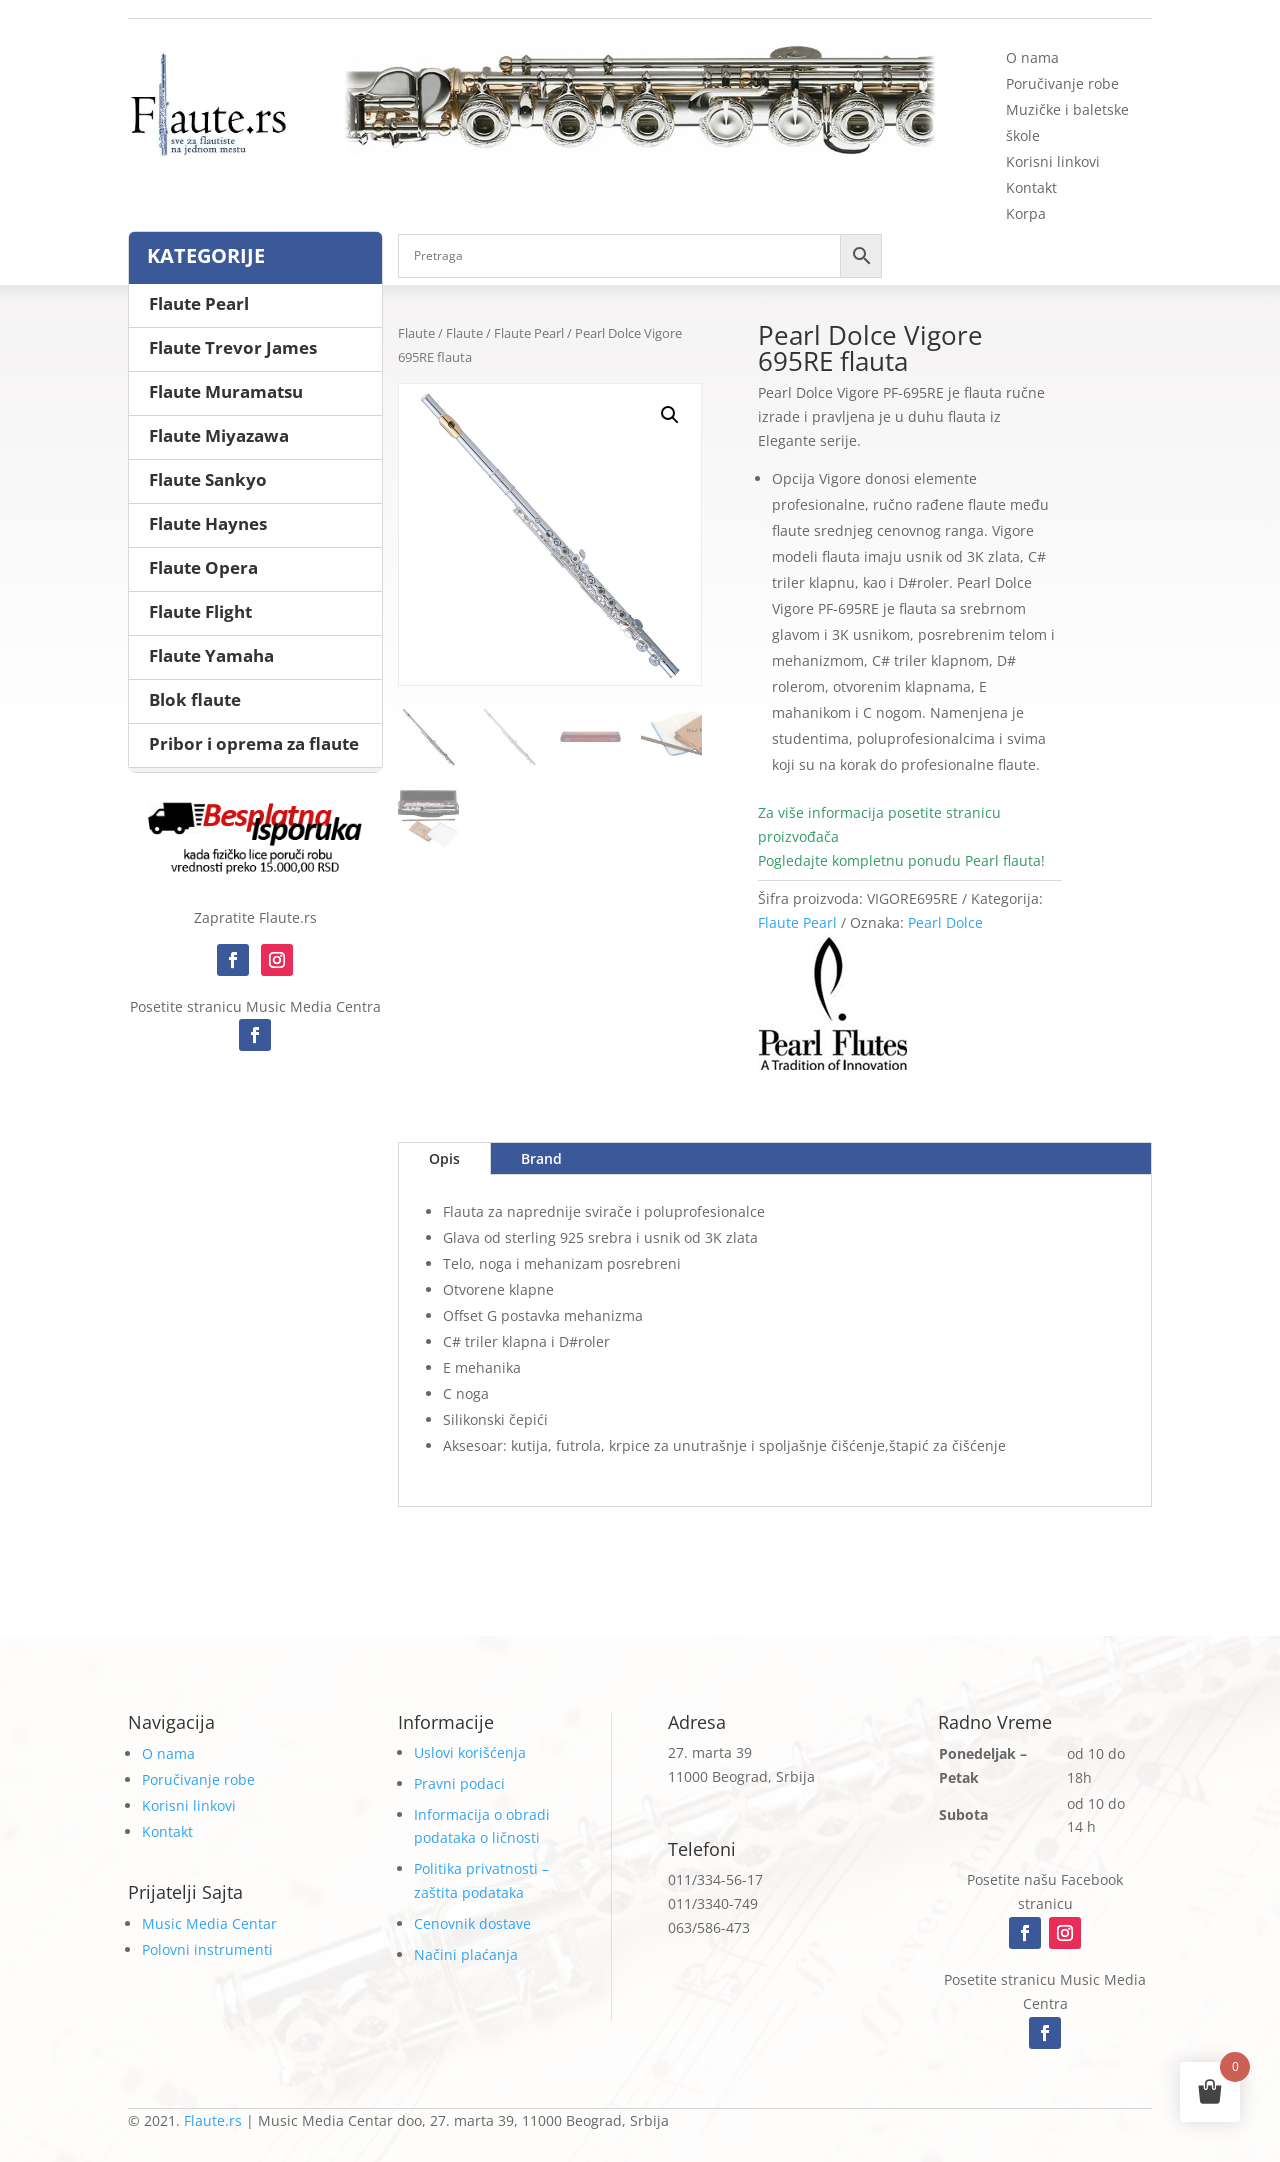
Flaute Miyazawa (219, 435)
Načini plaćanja (466, 1954)
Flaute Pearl (529, 333)
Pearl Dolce (945, 922)
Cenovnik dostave (472, 1923)
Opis (444, 1158)
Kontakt (1031, 187)
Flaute (416, 333)
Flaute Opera (203, 567)
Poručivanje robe (1062, 83)
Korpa (1026, 213)
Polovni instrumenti (207, 1949)
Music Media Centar (209, 1923)
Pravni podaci (459, 1783)
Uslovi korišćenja (470, 1752)
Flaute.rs (213, 2120)
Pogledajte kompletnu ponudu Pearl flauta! (901, 860)
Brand (541, 1158)
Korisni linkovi (1053, 161)
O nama (1032, 57)
